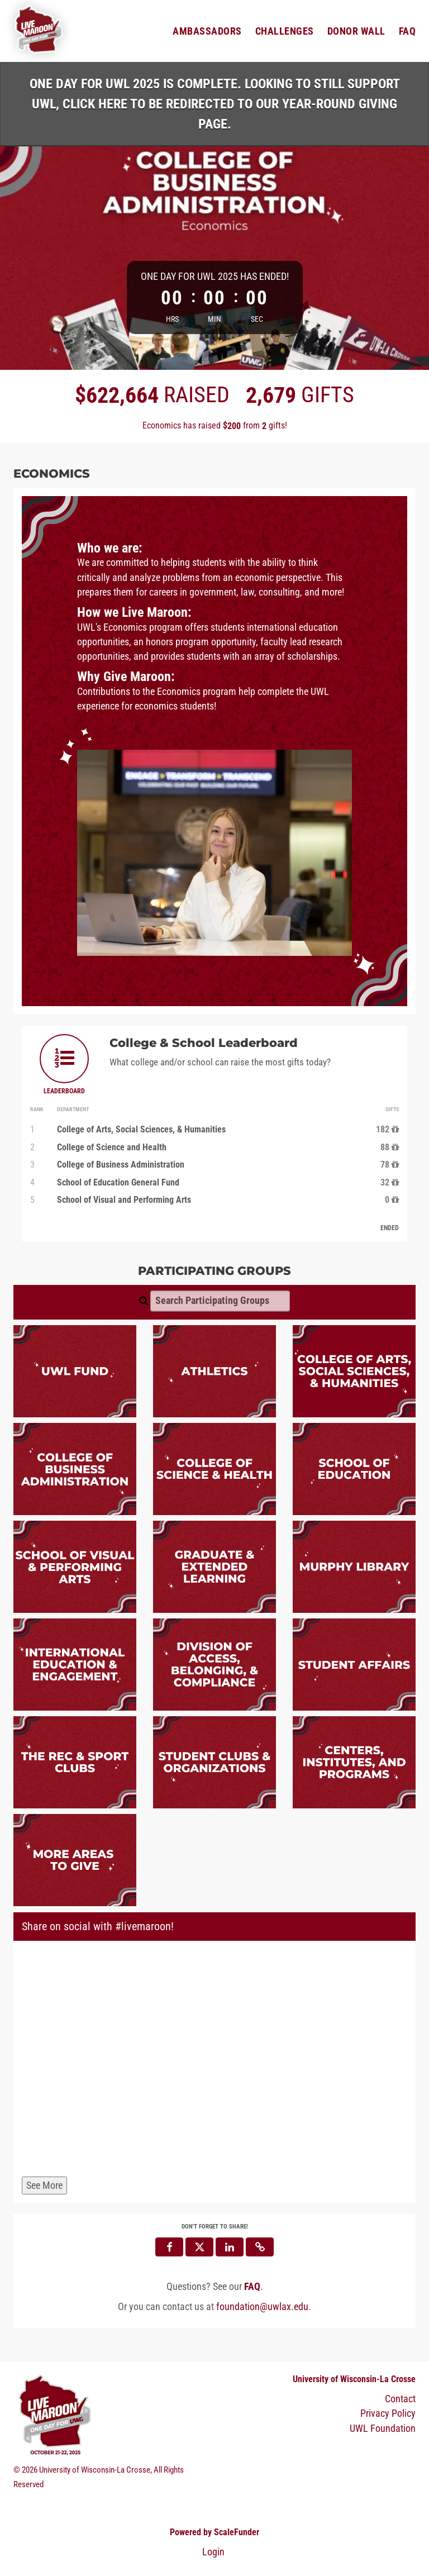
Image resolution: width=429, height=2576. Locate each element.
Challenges (284, 31)
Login (213, 2552)
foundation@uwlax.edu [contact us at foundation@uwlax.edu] (262, 2306)
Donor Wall (356, 31)
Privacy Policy (388, 2414)
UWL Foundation (383, 2428)
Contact (400, 2398)
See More (44, 2185)
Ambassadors (207, 31)
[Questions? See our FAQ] (252, 2286)
